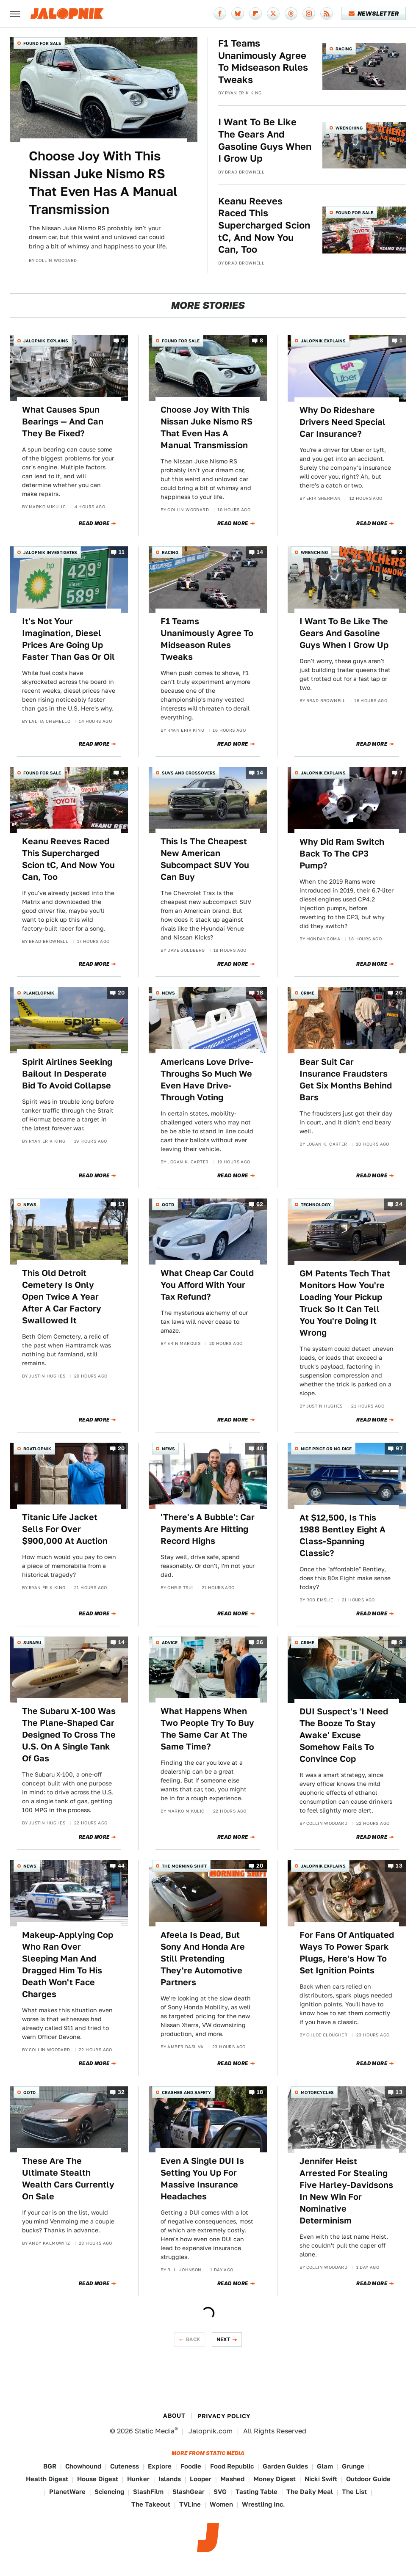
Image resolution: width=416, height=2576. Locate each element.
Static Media (155, 2431)
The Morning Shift (184, 1865)
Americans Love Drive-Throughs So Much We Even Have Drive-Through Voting (207, 1079)
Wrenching (349, 127)
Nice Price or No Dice (326, 1448)
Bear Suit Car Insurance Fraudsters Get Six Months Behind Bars (346, 1079)
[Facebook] (220, 13)
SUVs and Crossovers (189, 772)
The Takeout (150, 2504)
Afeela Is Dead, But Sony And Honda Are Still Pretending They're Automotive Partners (203, 1958)
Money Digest (274, 2478)
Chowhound (83, 2466)
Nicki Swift (321, 2478)
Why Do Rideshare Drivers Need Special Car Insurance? (342, 422)
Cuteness (124, 2466)
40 (259, 1448)
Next (223, 2339)
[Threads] (291, 13)
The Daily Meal (309, 2491)
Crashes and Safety (186, 2092)
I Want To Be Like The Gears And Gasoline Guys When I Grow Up (264, 140)
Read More (94, 523)
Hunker (138, 2478)
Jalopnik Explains (45, 340)
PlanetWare (67, 2491)
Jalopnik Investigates (50, 552)
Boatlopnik (37, 1448)
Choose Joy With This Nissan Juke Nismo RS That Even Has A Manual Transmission (103, 182)
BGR (49, 2466)
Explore (160, 2466)
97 (399, 1448)
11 (122, 552)
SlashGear (188, 2491)
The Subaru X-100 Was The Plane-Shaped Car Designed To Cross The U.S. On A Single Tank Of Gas (69, 1734)
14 (260, 552)
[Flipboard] (255, 13)
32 (121, 2092)
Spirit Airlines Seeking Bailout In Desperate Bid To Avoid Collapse (67, 1074)
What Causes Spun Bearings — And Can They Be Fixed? (62, 421)
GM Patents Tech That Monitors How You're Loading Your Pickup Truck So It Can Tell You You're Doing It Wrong (345, 1303)
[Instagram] (308, 13)
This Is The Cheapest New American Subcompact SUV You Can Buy (205, 859)
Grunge (353, 2466)
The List (354, 2491)
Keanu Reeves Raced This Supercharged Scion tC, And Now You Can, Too (264, 225)
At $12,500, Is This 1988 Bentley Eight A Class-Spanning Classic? (342, 1535)
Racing (344, 48)
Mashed (232, 2478)
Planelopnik (38, 992)
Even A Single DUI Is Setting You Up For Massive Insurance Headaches (202, 2178)
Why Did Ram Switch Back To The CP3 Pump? (342, 854)
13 (121, 1204)
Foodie (190, 2466)
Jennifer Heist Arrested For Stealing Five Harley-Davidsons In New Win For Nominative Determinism (346, 2191)
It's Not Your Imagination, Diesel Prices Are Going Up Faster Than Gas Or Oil (68, 639)
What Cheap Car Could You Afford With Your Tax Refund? (207, 1285)
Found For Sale (42, 43)
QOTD (168, 1204)
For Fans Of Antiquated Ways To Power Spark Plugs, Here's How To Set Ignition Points (347, 1952)
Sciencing (109, 2491)
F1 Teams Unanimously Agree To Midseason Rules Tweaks (263, 61)
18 (260, 993)
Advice (169, 1642)
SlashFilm (148, 2491)
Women (221, 2504)
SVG (220, 2491)
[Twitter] (273, 13)
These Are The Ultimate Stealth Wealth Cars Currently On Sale (68, 2178)
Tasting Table (256, 2491)
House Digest (97, 2478)
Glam (325, 2466)
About (174, 2415)
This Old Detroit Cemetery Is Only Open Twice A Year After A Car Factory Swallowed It (61, 1296)
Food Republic (232, 2466)
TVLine (190, 2504)
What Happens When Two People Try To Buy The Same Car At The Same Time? (207, 1729)
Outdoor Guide (368, 2478)
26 (259, 1642)
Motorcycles (317, 2092)
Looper (200, 2478)
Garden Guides (285, 2466)
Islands (169, 2478)
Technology (316, 1204)
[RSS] (326, 13)
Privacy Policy (224, 2416)
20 (121, 993)
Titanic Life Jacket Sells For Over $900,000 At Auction (65, 1529)
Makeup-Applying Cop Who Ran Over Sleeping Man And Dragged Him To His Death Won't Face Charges (67, 1964)
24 (398, 1204)
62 (259, 1204)
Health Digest (47, 2478)
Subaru (32, 1642)
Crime (307, 992)
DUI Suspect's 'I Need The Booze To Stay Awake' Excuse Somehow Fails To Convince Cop (344, 1735)
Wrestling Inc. (263, 2504)
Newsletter (374, 13)
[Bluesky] (237, 13)
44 (121, 1865)
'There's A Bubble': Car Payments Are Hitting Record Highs (208, 1529)
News (168, 992)
